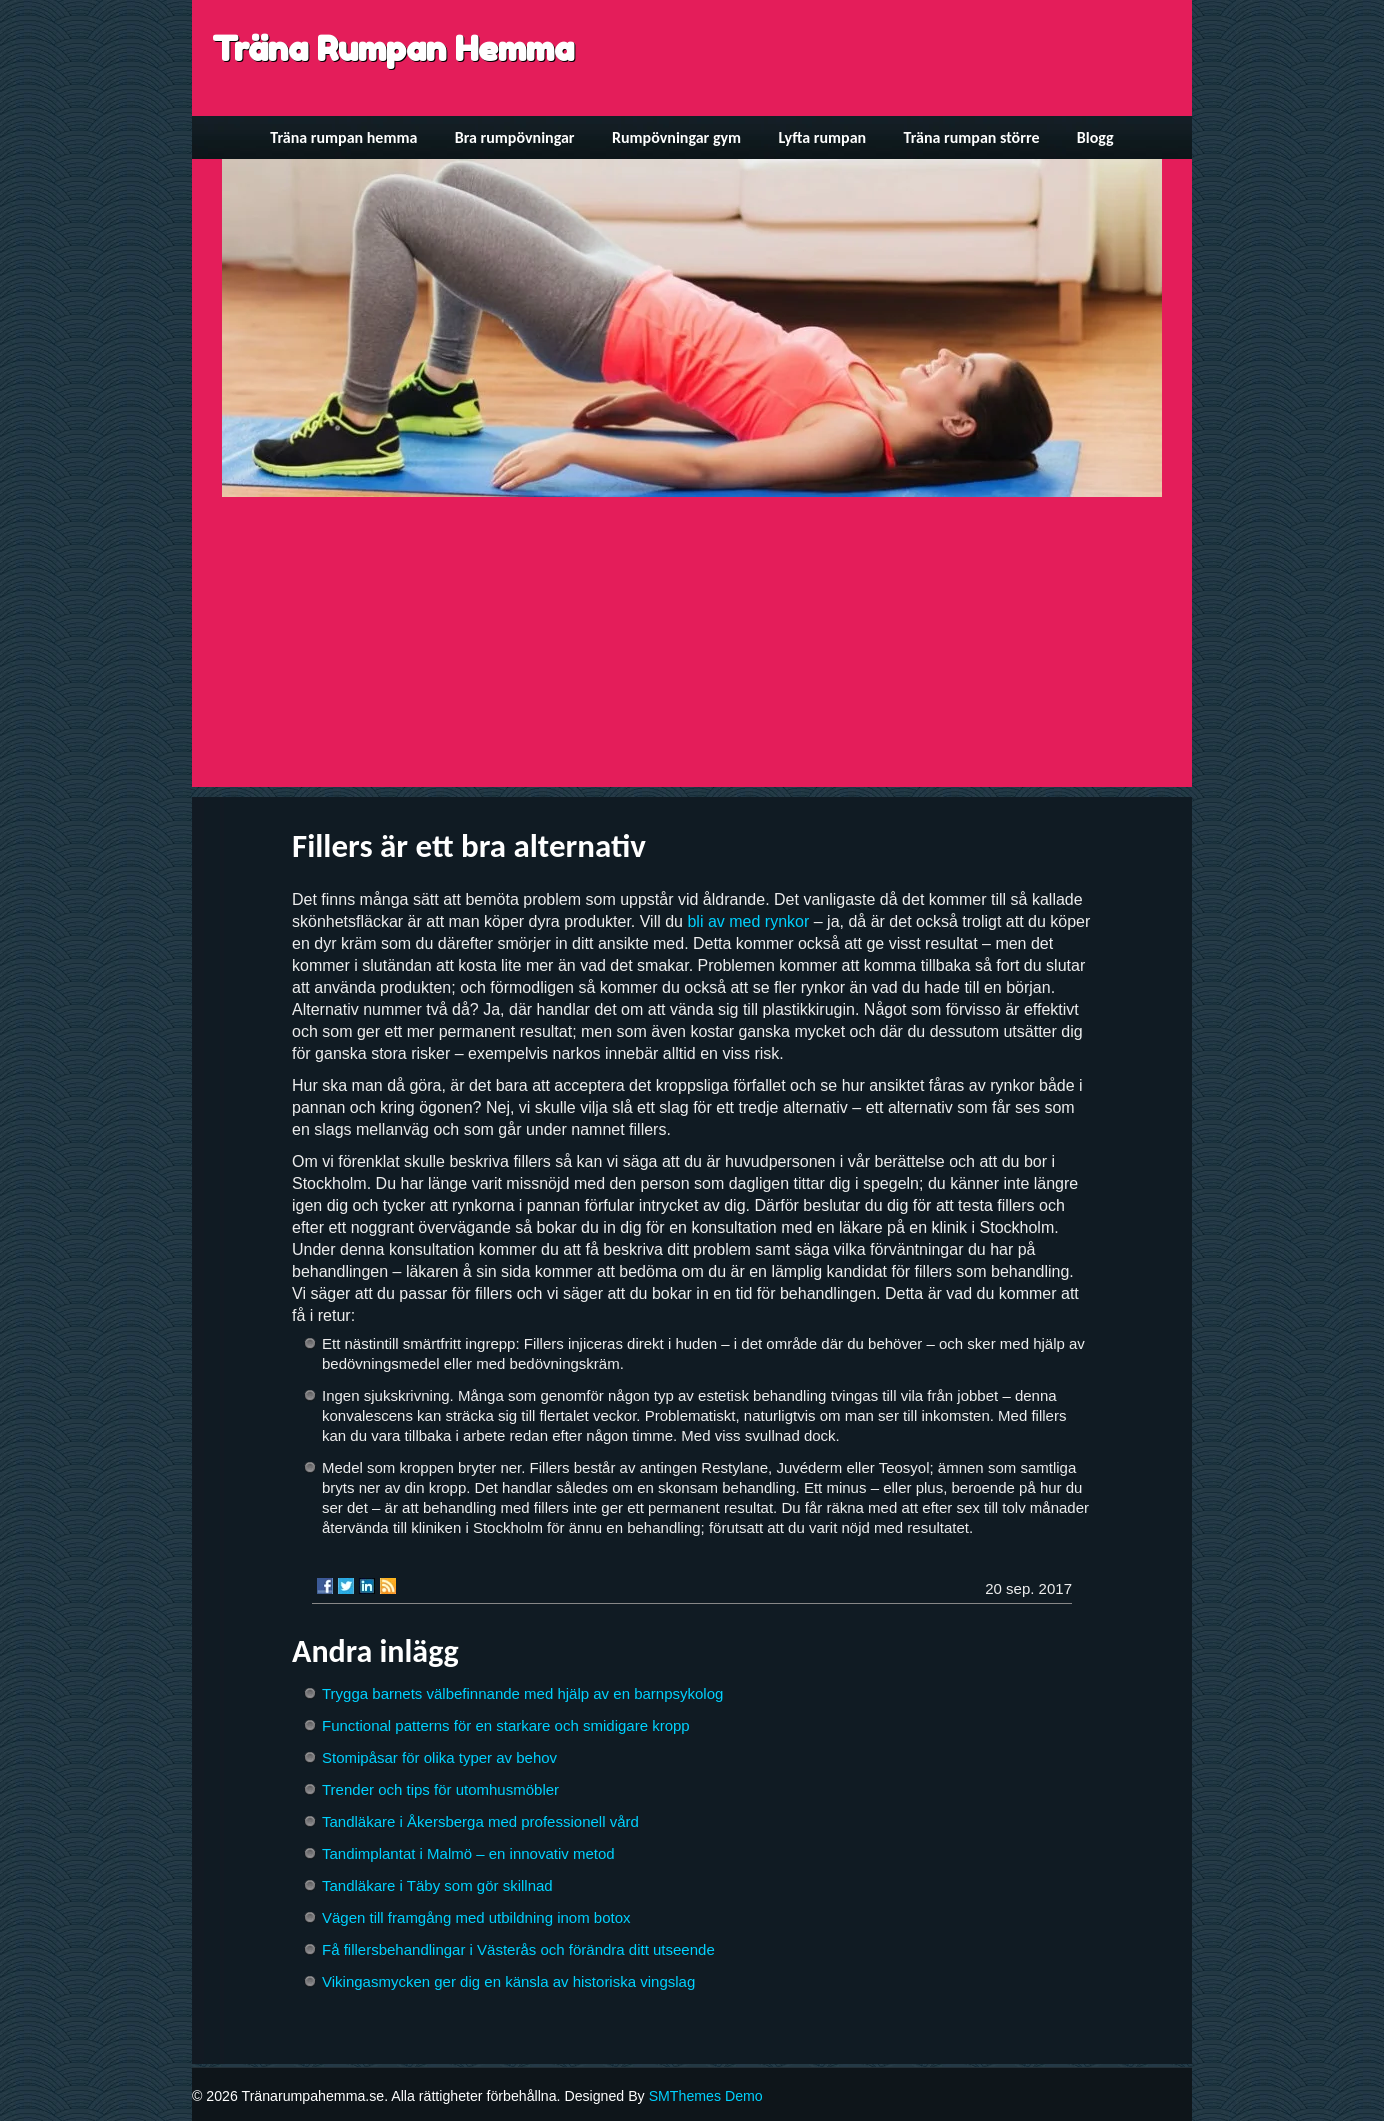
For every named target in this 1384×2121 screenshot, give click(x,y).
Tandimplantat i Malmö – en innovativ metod (468, 1853)
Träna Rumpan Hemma (393, 48)
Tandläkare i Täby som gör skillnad (437, 1885)
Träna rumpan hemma (343, 137)
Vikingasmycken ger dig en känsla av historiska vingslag (508, 1981)
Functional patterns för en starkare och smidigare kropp (506, 1725)
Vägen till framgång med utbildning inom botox (476, 1917)
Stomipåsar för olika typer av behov (439, 1757)
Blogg (1095, 137)
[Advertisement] (692, 647)
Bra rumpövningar (515, 137)
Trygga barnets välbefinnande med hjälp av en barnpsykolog (522, 1693)
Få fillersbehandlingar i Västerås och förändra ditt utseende (518, 1949)
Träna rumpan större (972, 137)
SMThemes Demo (706, 2096)
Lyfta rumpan (823, 137)
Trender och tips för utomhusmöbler (440, 1789)
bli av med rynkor (748, 921)
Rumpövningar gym (676, 137)
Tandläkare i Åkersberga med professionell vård (480, 1821)
